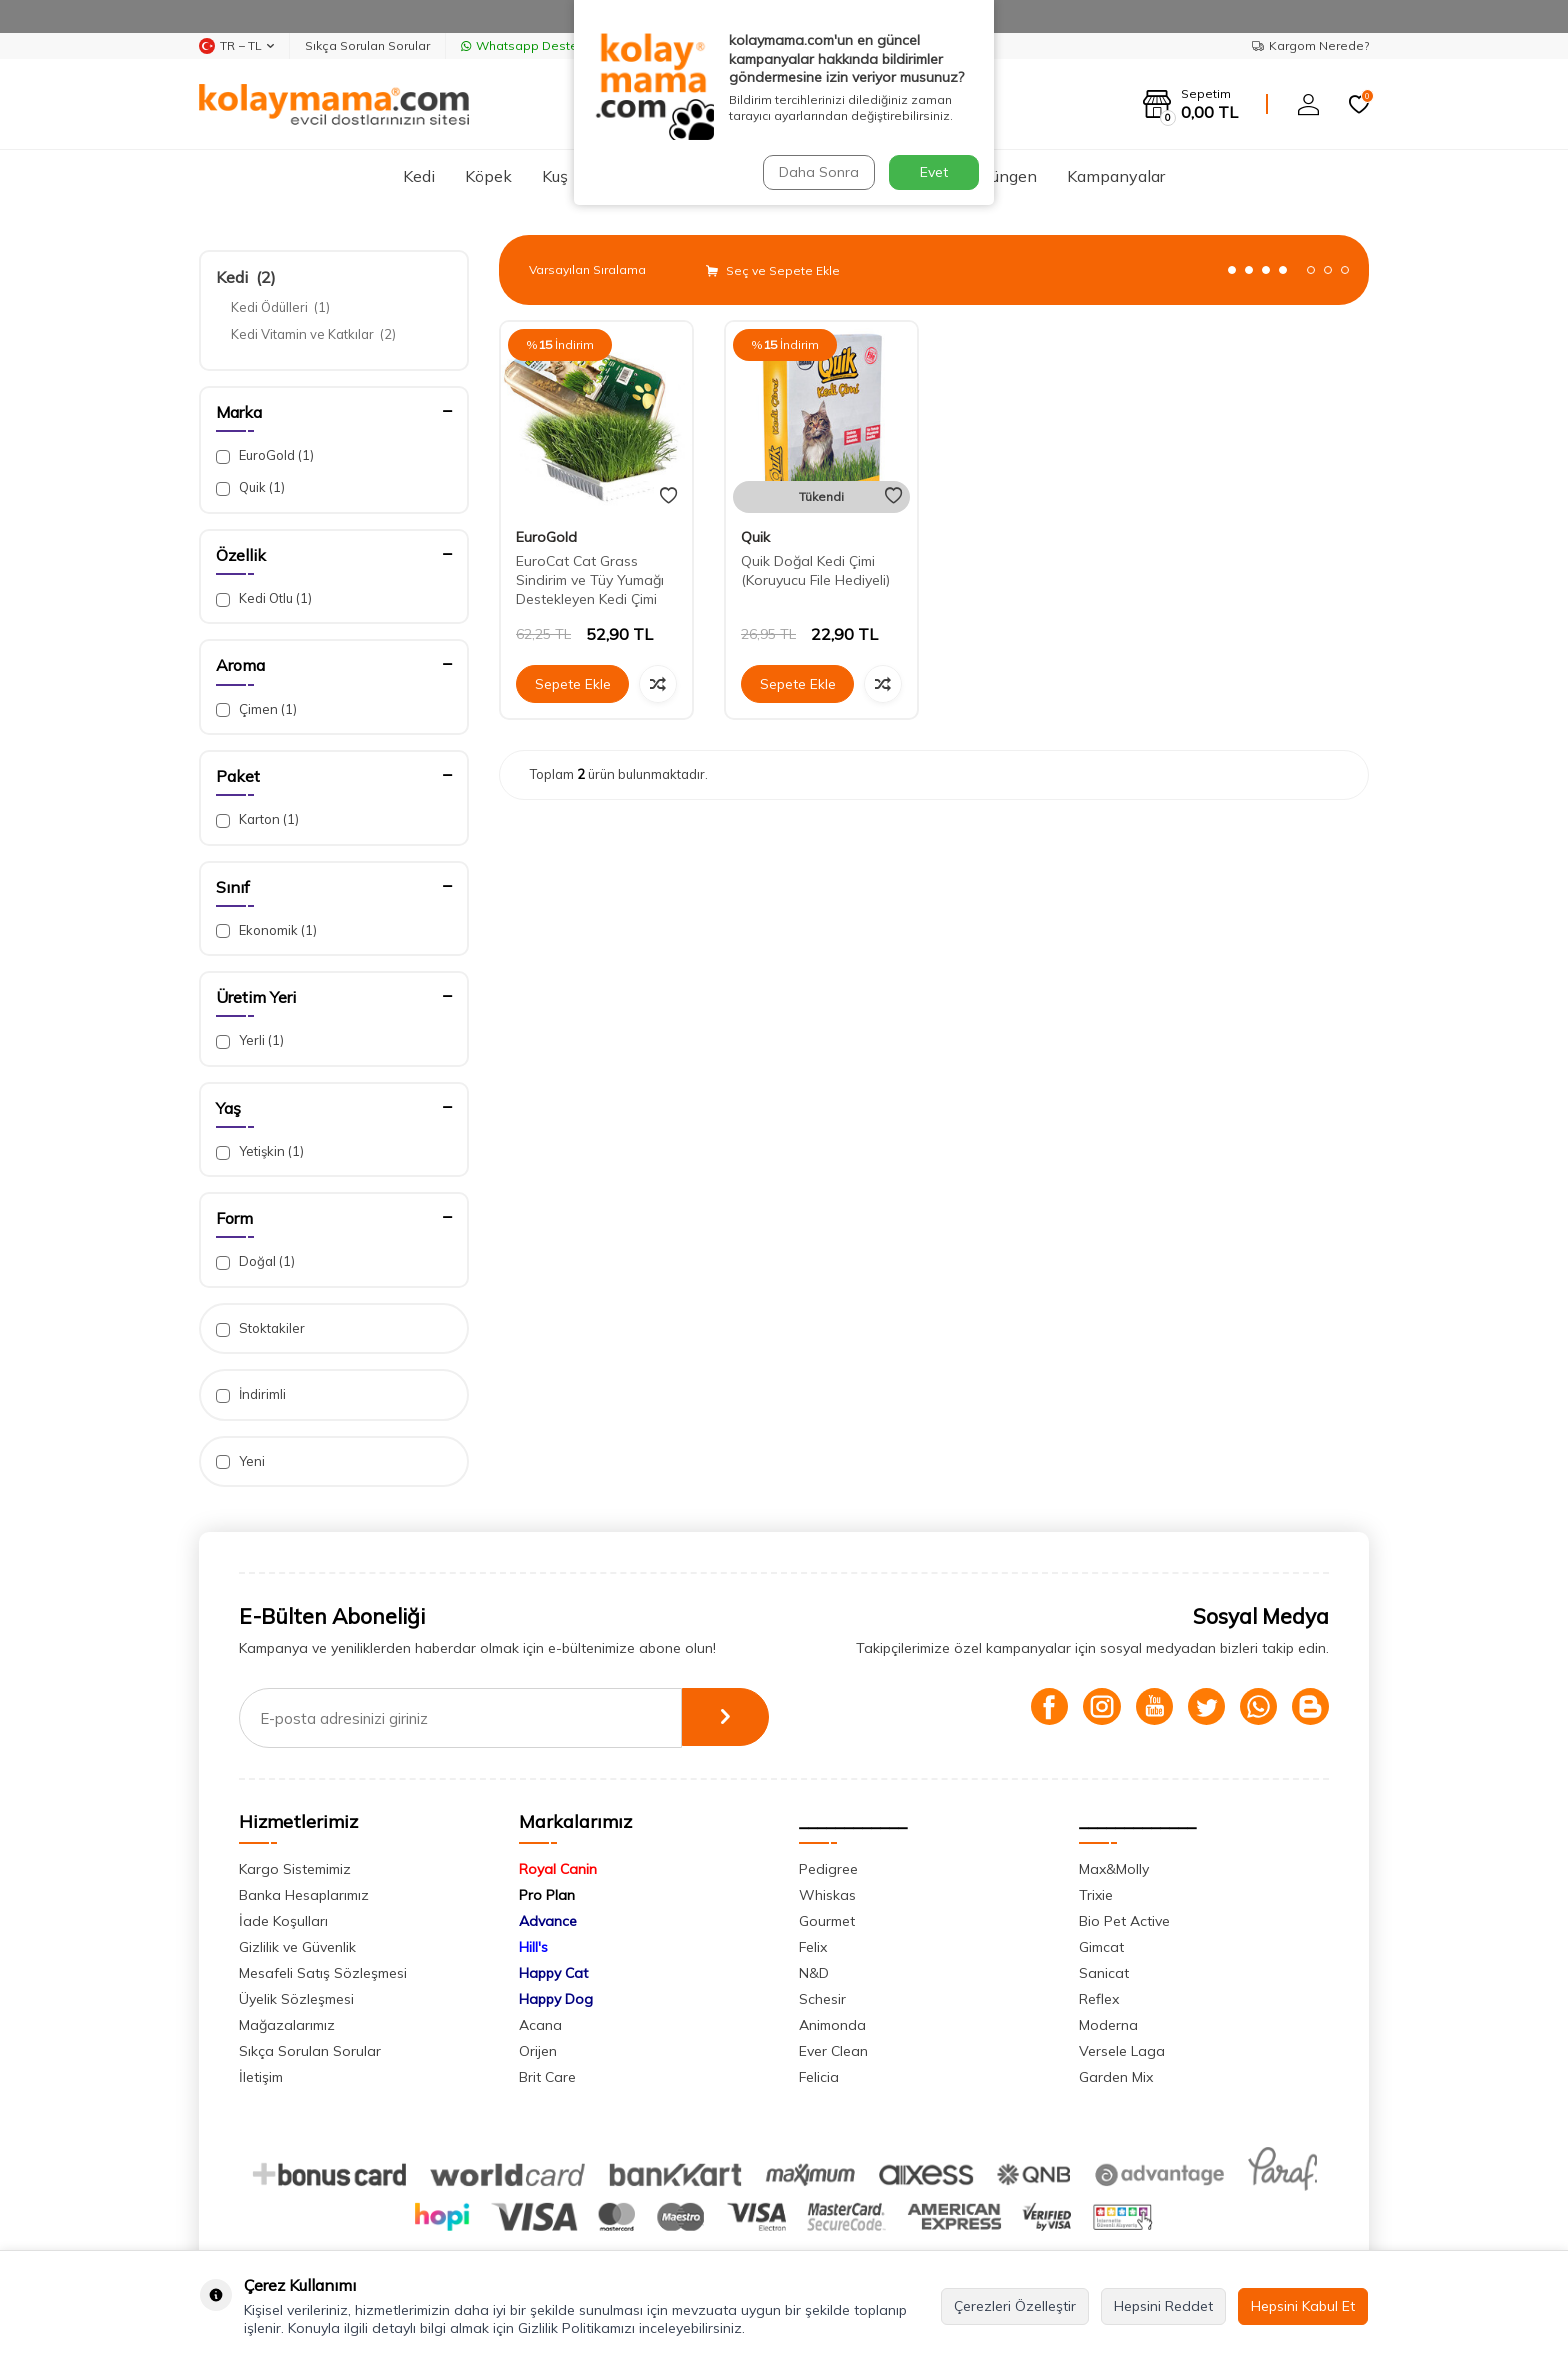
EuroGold (265, 455)
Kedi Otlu (264, 598)
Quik (250, 487)
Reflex (1099, 1999)
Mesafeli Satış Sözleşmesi (323, 1973)
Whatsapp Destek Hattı (538, 45)
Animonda (832, 2025)
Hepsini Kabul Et (1303, 2306)
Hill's (533, 1947)
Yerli (250, 1040)
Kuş (555, 176)
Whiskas (827, 1895)
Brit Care (547, 2077)
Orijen (538, 2051)
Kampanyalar (1116, 176)
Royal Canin (558, 1869)
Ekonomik (266, 930)
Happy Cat (553, 1973)
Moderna (1108, 2025)
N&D (814, 1973)
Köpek (488, 176)
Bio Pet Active (1124, 1921)
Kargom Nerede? (1310, 45)
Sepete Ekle (573, 684)
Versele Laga (1122, 2051)
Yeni (240, 1461)
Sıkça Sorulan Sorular (367, 45)
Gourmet (827, 1921)
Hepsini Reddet (1163, 2306)
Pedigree (828, 1869)
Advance (548, 1921)
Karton (257, 819)
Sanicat (1104, 1973)
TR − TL (236, 46)
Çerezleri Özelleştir (1015, 2306)
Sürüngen (1002, 176)
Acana (540, 2025)
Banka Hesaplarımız (304, 1895)
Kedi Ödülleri (280, 307)
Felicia (819, 2077)
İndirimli (251, 1394)
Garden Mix (1116, 2077)
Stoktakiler (260, 1328)
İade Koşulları (283, 1921)
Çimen (256, 709)
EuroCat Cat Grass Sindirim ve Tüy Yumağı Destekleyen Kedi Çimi (590, 580)
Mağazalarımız (287, 2025)
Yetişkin (260, 1151)
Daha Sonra (818, 172)
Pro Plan (547, 1895)
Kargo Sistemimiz (295, 1869)
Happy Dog (556, 1999)
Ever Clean (833, 2051)
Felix (813, 1947)
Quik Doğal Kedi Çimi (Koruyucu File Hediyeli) (815, 570)
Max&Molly (1114, 1869)
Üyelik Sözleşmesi (296, 1999)
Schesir (822, 1999)
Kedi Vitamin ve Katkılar (313, 334)
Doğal (255, 1261)
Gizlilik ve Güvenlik (297, 1947)
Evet (934, 172)
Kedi (419, 176)
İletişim (261, 2077)
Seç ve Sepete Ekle (773, 270)
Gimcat (1101, 1947)
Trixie (1096, 1895)
